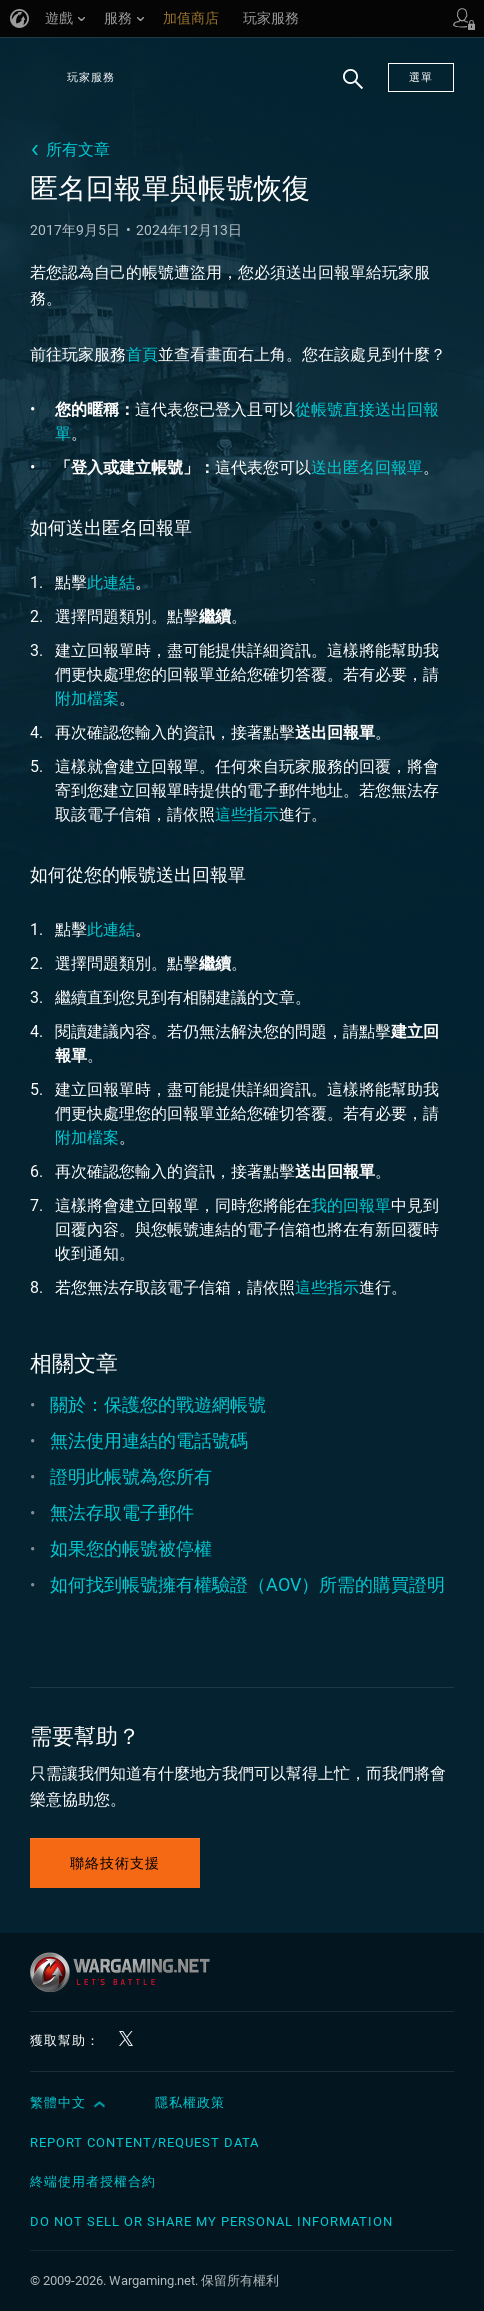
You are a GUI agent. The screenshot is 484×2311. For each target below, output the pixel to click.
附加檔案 (87, 698)
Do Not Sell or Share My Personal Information (211, 2221)
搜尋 (346, 89)
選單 (421, 77)
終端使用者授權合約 (93, 2181)
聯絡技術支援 (115, 1863)
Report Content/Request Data (144, 2142)
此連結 (111, 582)
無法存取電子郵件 (122, 1512)
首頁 (142, 354)
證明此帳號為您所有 (131, 1476)
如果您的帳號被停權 (131, 1548)
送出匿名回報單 (367, 467)
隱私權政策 (190, 2102)
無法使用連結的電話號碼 (149, 1440)
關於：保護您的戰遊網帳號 (158, 1404)
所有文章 (78, 149)
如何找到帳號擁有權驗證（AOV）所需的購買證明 (247, 1584)
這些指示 (247, 814)
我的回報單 (351, 1205)
